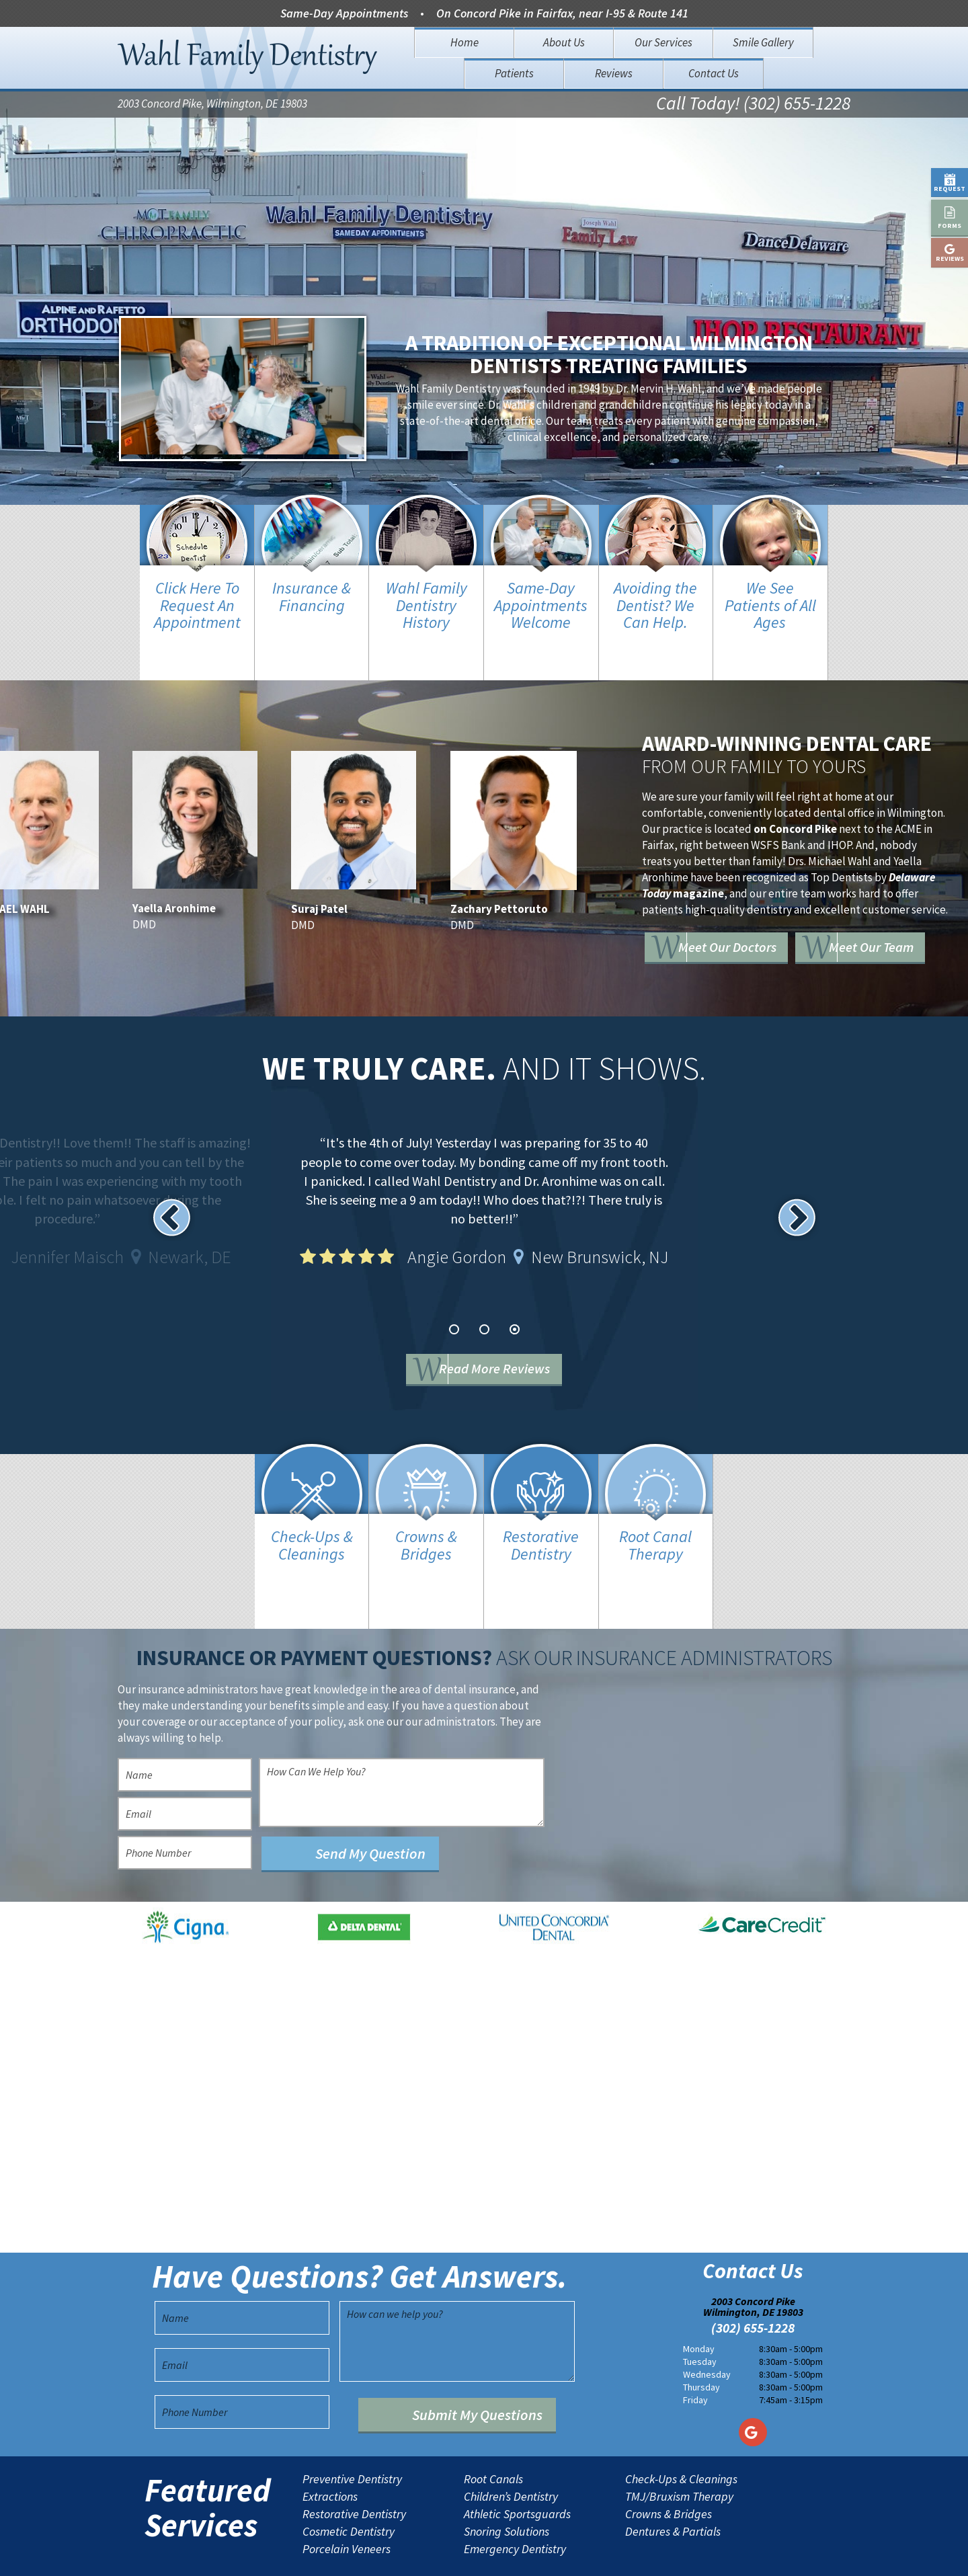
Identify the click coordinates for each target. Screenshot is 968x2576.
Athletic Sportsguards (517, 2471)
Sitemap (461, 2555)
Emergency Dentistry (515, 2506)
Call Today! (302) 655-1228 (738, 104)
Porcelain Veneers (346, 2506)
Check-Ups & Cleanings (681, 2436)
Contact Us (713, 73)
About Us (564, 42)
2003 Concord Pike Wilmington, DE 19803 (753, 2264)
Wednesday (707, 2331)
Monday (699, 2306)
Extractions (330, 2454)
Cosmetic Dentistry (348, 2489)
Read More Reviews (504, 1347)
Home (464, 42)
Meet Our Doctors (752, 923)
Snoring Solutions (506, 2489)
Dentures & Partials (673, 2489)
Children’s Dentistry (511, 2454)
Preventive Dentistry (352, 2436)
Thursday (701, 2344)
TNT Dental (599, 2555)
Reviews (614, 73)
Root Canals (493, 2436)
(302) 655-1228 (753, 2285)
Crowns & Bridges (668, 2471)
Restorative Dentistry (354, 2471)
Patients (514, 73)
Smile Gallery (763, 42)
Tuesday (700, 2318)
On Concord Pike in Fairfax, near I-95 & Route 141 (562, 13)
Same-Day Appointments (344, 13)
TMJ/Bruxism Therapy (679, 2454)
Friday (695, 2357)
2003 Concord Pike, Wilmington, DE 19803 (212, 104)
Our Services (663, 42)
